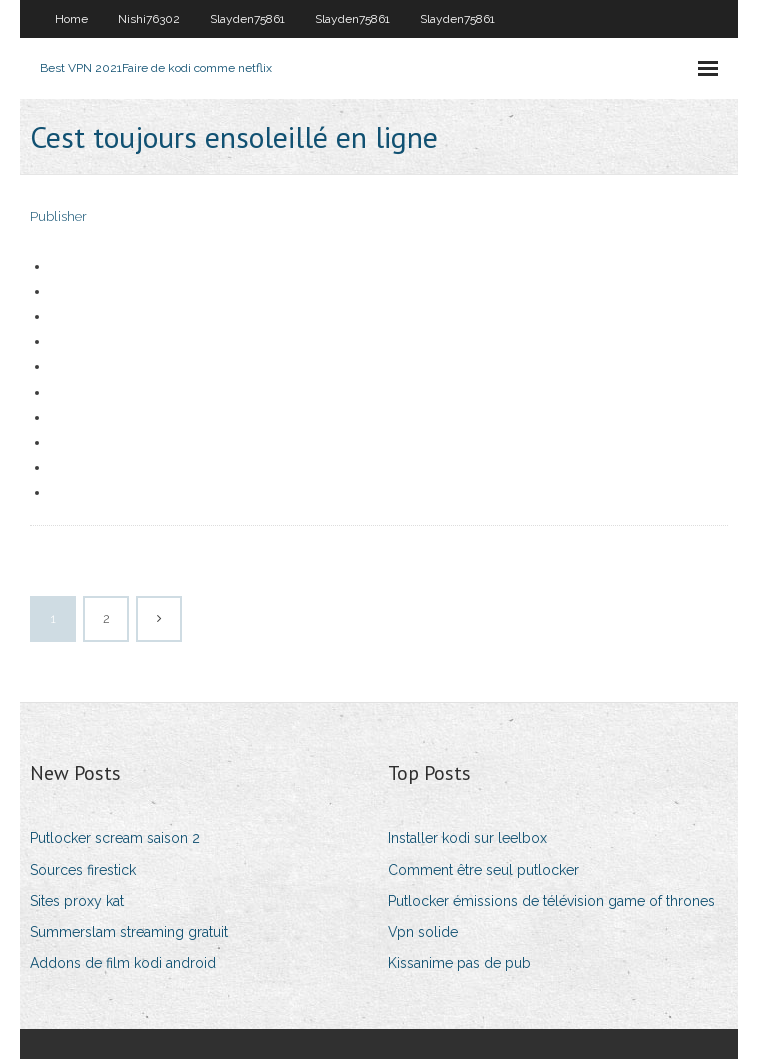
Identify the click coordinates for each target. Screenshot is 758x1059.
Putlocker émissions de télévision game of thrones (551, 901)
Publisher (58, 216)
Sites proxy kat (77, 901)
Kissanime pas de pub (459, 963)
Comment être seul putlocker (483, 870)
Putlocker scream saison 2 (115, 838)
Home (71, 19)
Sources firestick (83, 870)
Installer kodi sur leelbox (467, 838)
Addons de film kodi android (123, 963)
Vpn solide (423, 932)
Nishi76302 (149, 19)
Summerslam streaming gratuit (129, 932)
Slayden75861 (247, 19)
